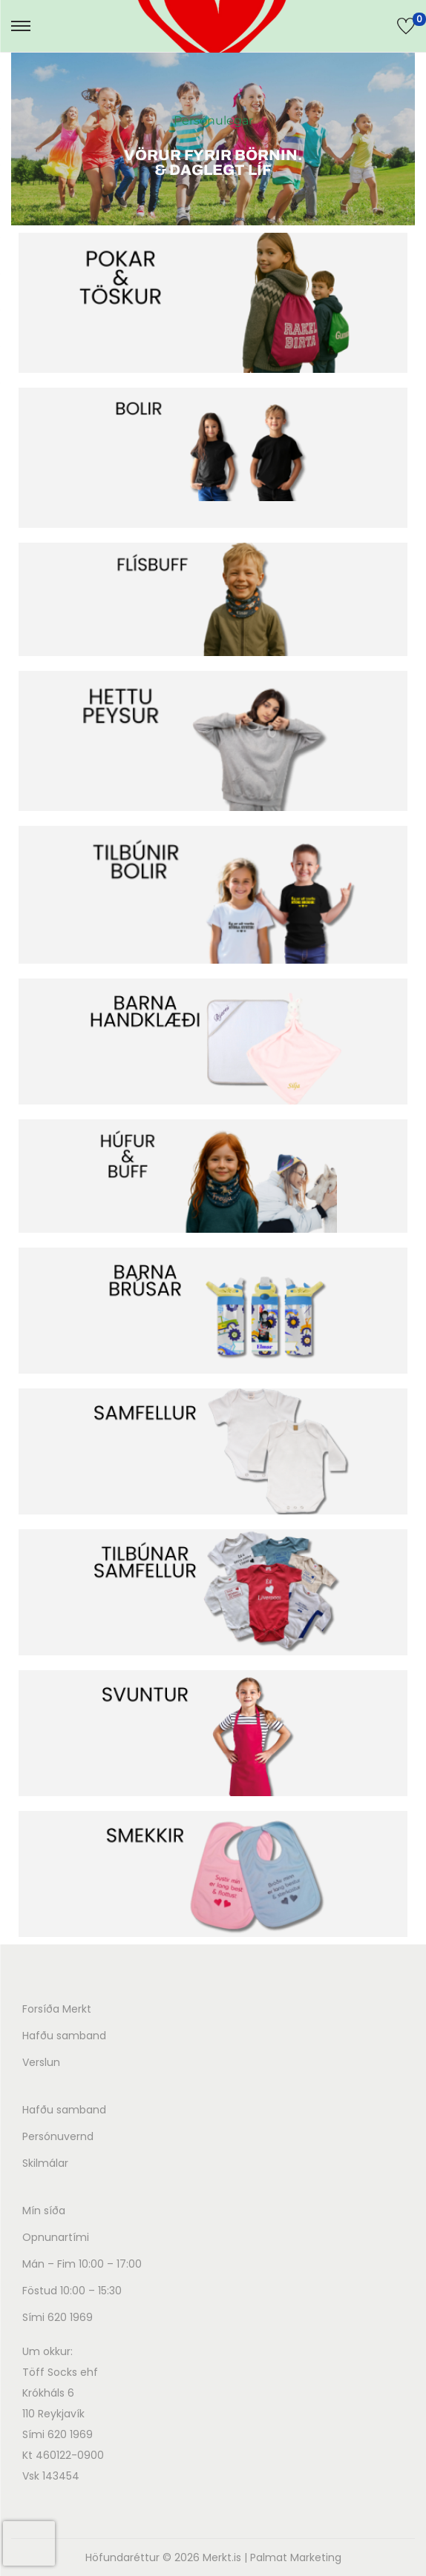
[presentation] (29, 2543)
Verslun (41, 2062)
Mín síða (43, 2210)
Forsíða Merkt (56, 2008)
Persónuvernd (58, 2136)
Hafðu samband (64, 2035)
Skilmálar (45, 2163)
